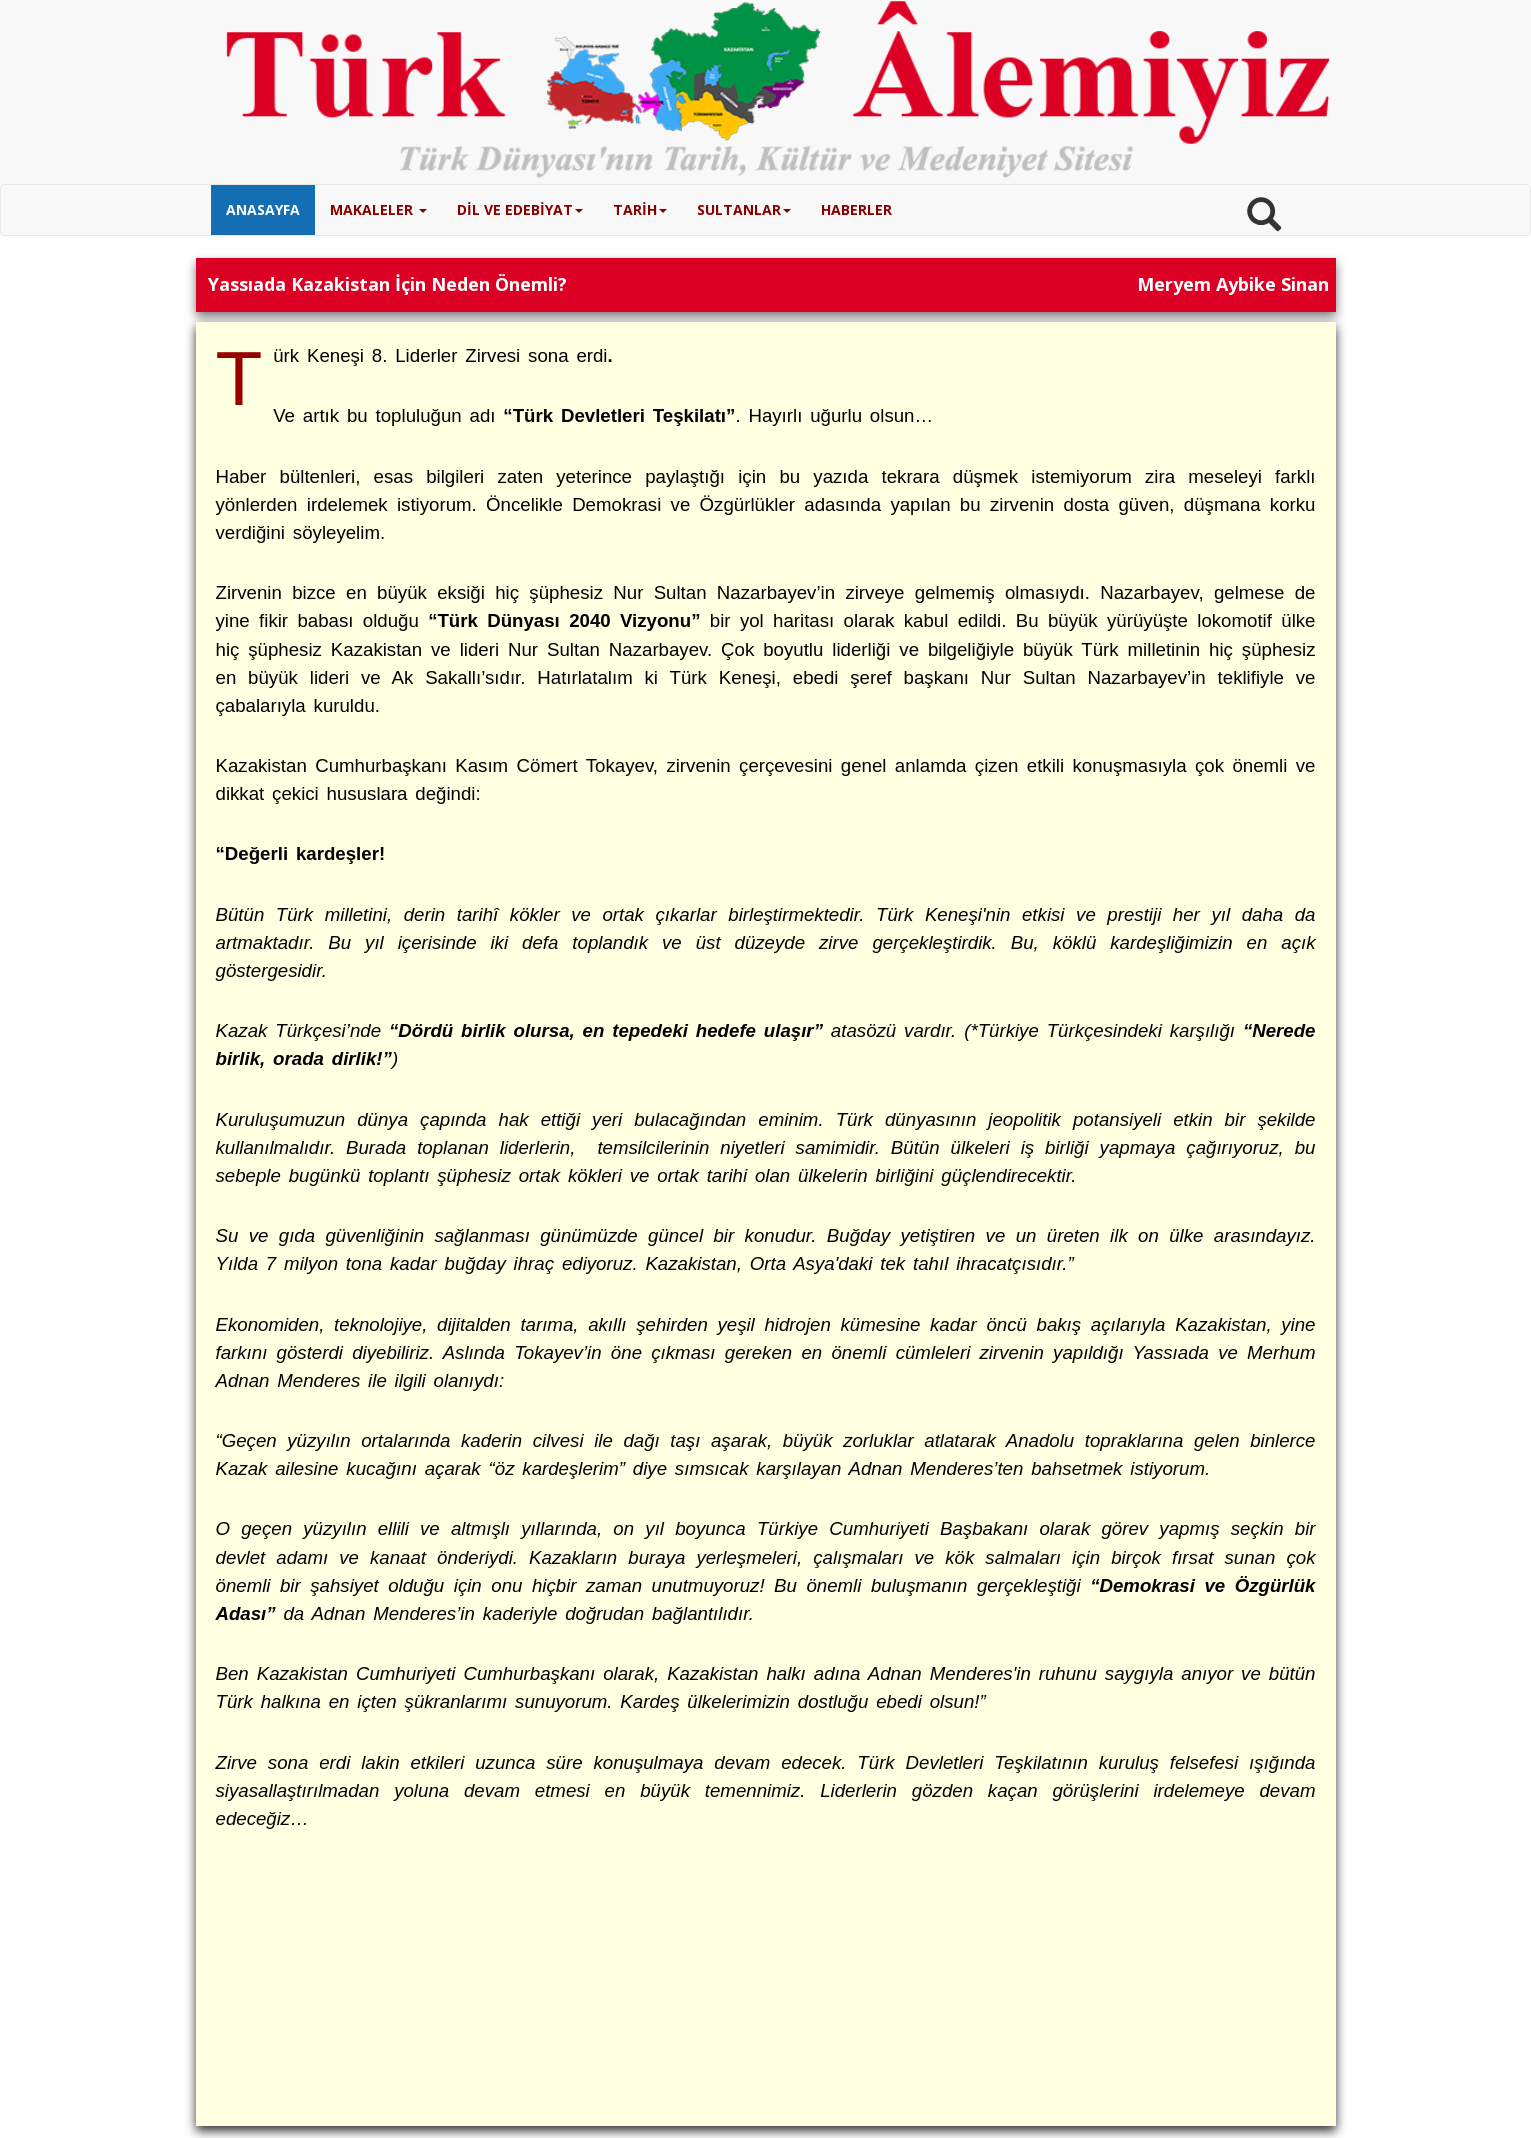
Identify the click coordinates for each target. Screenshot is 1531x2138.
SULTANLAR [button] (744, 209)
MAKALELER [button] (378, 209)
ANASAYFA (263, 209)
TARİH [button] (640, 209)
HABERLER (856, 209)
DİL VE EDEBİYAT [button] (520, 209)
